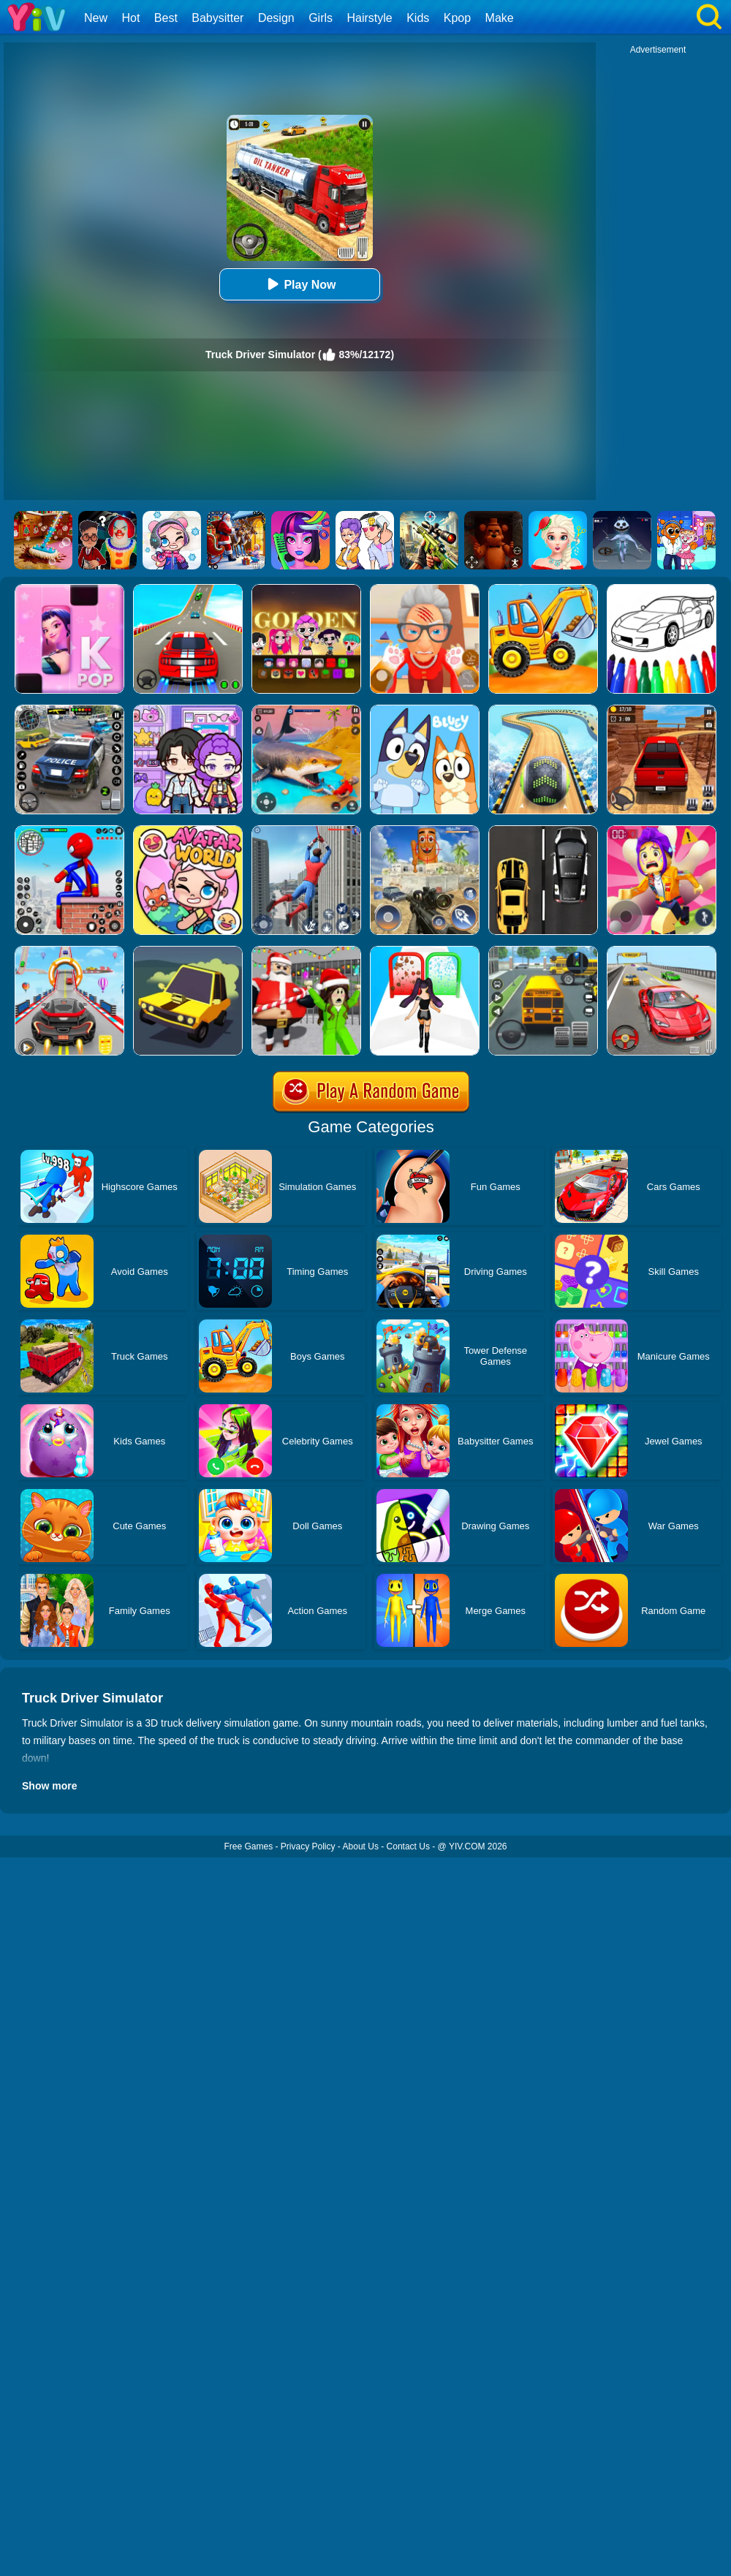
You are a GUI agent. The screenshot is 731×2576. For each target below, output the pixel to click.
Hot (130, 18)
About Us (361, 1846)
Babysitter (217, 18)
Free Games (248, 1846)
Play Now (299, 284)
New (95, 18)
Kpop (457, 18)
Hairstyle (370, 18)
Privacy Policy (308, 1846)
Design (276, 18)
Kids (417, 18)
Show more (49, 1786)
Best (166, 18)
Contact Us (408, 1846)
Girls (320, 18)
